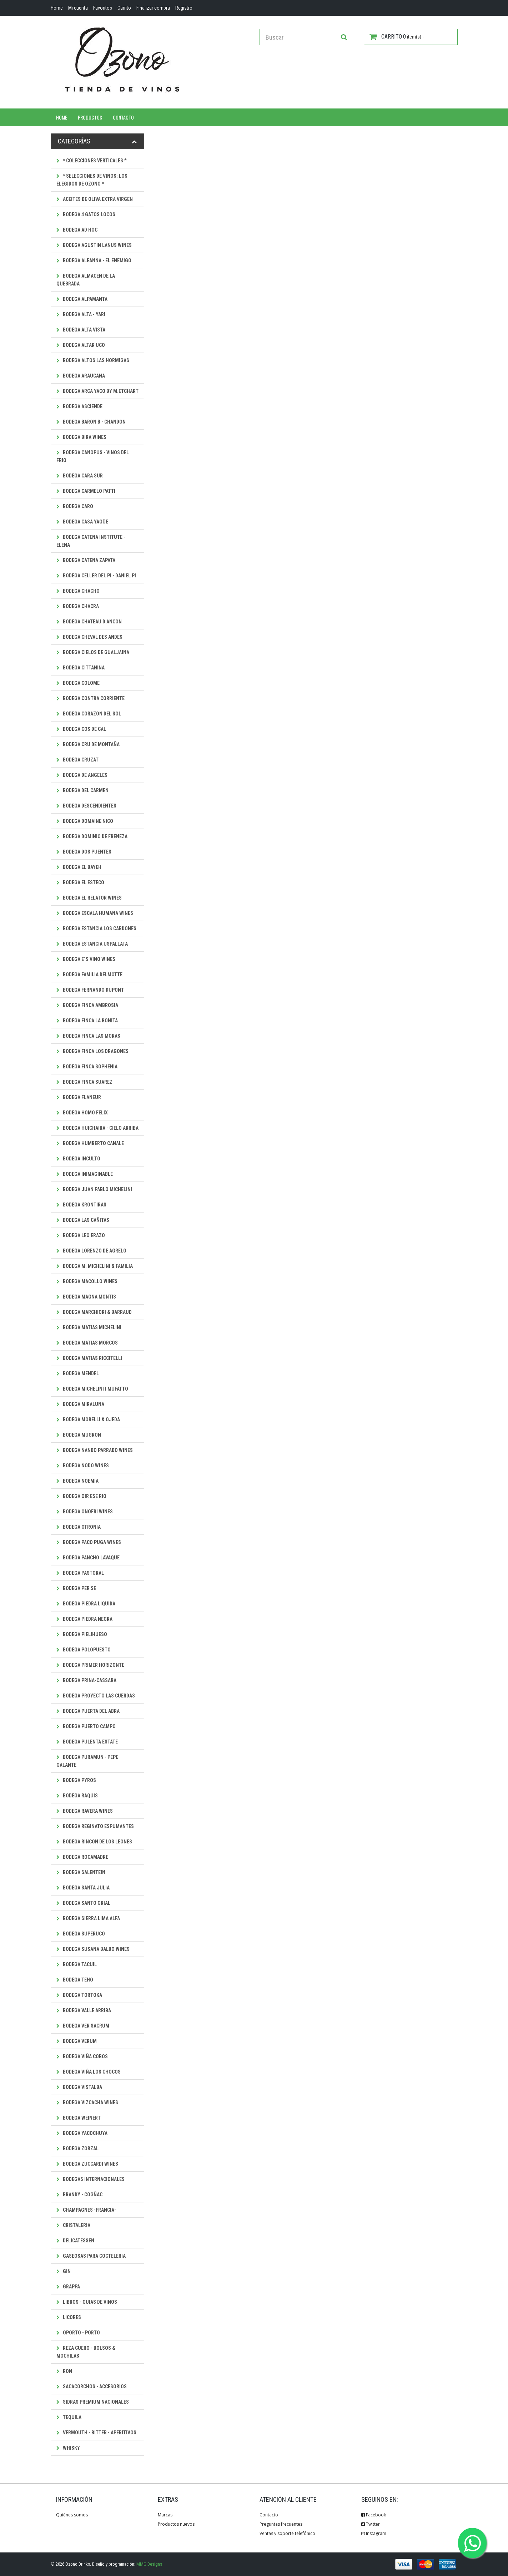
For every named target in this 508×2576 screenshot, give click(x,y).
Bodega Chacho (78, 591)
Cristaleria (73, 2225)
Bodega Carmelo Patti (85, 491)
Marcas (165, 2515)
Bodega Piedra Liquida (85, 1603)
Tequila (68, 2417)
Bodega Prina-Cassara (86, 1680)
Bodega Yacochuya (81, 2133)
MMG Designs (149, 2564)
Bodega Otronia (78, 1527)
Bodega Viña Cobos (82, 2056)
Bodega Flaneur (78, 1097)
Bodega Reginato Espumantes (95, 1826)
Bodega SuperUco (80, 1934)
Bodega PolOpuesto (83, 1650)
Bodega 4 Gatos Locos (85, 214)
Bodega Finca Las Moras (88, 1036)
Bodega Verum (76, 2041)
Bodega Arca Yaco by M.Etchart (97, 391)
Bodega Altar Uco (80, 345)
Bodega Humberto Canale (90, 1143)
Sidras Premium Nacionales (92, 2402)
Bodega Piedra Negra (84, 1619)
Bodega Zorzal (77, 2148)
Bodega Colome (78, 683)
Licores (68, 2317)
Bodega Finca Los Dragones (92, 1051)
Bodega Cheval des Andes (89, 637)
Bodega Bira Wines (81, 437)
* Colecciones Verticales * (91, 160)
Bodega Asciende (79, 406)
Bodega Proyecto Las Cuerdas (95, 1696)
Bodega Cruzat (77, 760)
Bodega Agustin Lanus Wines (94, 245)
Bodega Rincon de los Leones (94, 1841)
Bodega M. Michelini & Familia (94, 1266)
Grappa (68, 2286)
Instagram (373, 2533)
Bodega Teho (74, 1980)
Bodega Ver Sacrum (82, 2026)
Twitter (370, 2524)
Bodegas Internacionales (90, 2179)
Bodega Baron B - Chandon (91, 422)
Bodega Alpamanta (81, 299)
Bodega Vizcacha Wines (87, 2102)
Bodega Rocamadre (82, 1857)
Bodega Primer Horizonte (90, 1665)
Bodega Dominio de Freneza (91, 836)
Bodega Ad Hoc (76, 230)
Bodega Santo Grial (83, 1903)
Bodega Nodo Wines (82, 1465)
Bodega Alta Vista (80, 330)
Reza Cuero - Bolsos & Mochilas (85, 2352)
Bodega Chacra (77, 606)
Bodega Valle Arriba (83, 2010)
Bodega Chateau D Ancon (89, 621)
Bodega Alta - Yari (80, 314)
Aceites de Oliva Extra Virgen (94, 199)
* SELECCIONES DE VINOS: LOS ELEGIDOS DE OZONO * (91, 180)
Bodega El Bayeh (78, 867)
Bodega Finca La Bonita (87, 1020)
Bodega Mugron (78, 1435)
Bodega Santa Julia (83, 1888)
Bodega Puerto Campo (86, 1726)
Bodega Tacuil (76, 1964)
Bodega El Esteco (80, 882)
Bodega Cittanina (80, 667)
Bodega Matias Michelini (88, 1327)
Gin (63, 2271)
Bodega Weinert (78, 2118)
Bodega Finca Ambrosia (87, 1005)
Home (61, 117)
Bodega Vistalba (79, 2087)
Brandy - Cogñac (79, 2194)
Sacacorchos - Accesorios (91, 2386)
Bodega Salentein (80, 1872)
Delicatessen (75, 2240)
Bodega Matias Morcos (87, 1343)
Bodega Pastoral (80, 1573)
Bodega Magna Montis (86, 1297)
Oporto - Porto (78, 2332)
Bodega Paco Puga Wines (88, 1542)
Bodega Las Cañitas (82, 1220)
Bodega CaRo (74, 506)
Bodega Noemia (77, 1481)
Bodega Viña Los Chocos (88, 2072)
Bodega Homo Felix (82, 1112)
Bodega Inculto (78, 1159)
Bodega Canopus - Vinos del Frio (92, 456)
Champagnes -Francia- (86, 2210)
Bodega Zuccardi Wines (87, 2164)
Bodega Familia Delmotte (89, 974)
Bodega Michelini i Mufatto (92, 1389)
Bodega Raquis (77, 1795)
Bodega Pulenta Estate (87, 1742)
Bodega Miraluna (80, 1404)
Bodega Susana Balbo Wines (93, 1949)
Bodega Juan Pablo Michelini (94, 1189)
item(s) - (396, 37)
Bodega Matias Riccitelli (89, 1358)
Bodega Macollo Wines (86, 1281)
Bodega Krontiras (81, 1205)
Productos (90, 117)
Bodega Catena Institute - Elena (90, 541)
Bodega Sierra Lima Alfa (88, 1918)
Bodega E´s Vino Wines (85, 959)
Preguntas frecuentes (281, 2524)
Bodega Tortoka (79, 1995)
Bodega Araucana (80, 376)
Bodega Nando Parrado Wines (94, 1450)
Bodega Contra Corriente (90, 698)
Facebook (373, 2515)
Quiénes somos (72, 2515)
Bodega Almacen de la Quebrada (85, 280)
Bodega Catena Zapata (85, 560)
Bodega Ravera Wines (84, 1811)
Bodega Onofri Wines (84, 1511)
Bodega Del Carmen (82, 790)
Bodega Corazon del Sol (88, 714)
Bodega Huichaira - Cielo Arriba (97, 1128)
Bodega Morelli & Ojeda (88, 1419)
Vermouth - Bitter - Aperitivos (96, 2432)
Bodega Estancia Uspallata (92, 944)
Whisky (68, 2448)
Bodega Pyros (76, 1780)
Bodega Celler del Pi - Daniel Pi (96, 575)
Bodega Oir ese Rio (81, 1496)
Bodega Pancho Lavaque (88, 1557)
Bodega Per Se (76, 1588)
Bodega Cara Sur (79, 476)
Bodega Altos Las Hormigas (92, 360)
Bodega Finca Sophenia (86, 1066)
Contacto (123, 117)
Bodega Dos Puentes (83, 852)
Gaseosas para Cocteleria (91, 2256)
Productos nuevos (176, 2524)
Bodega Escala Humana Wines (94, 913)
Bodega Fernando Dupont (90, 990)
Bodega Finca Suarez (84, 1082)
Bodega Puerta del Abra (88, 1711)
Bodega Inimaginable (84, 1174)
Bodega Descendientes (86, 806)
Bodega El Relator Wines (89, 898)
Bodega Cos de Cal (81, 729)
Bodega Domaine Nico (84, 821)
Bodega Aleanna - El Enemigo (93, 260)
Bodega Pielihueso (81, 1634)
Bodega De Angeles (81, 775)
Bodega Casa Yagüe (82, 522)
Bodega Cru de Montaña (88, 744)
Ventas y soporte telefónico (287, 2533)
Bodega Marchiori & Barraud (94, 1312)
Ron (64, 2371)
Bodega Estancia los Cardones (96, 928)
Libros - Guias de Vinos (86, 2302)
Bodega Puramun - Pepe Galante (87, 1761)
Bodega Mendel (77, 1373)
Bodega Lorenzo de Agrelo (91, 1251)
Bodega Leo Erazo (80, 1235)
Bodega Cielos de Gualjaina (92, 652)
